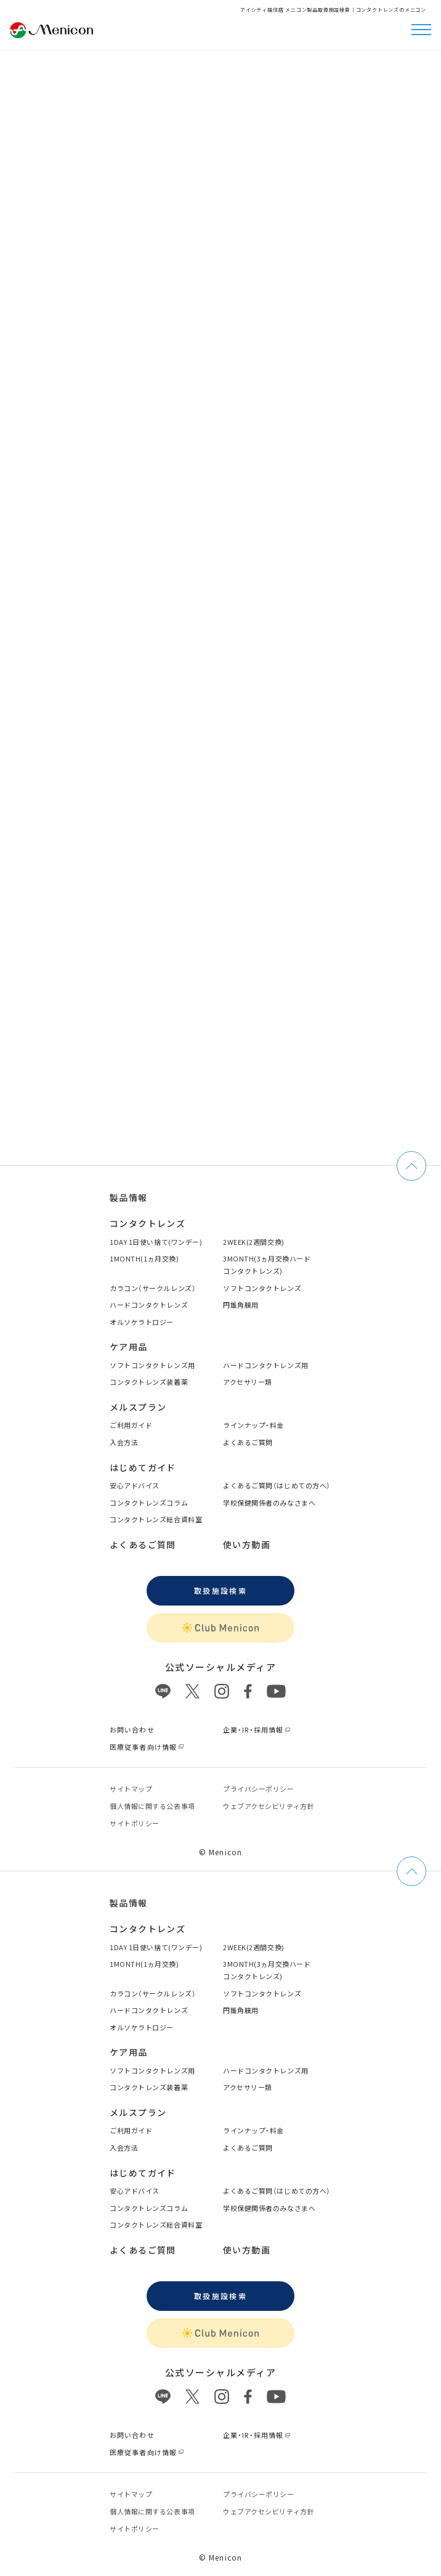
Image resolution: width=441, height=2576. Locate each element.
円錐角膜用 (241, 1305)
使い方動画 (246, 1544)
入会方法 (124, 1442)
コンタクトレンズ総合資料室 (156, 1519)
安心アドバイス (135, 1485)
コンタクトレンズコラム (149, 1502)
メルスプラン (138, 1407)
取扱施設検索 (220, 1590)
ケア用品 (129, 1346)
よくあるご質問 (248, 1442)
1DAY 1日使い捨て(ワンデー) (156, 1242)
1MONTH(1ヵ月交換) (144, 1258)
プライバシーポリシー (258, 1789)
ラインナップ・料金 (253, 1425)
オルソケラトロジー (142, 1322)
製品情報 (129, 1197)
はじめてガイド (143, 1467)
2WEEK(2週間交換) (254, 1242)
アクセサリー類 (247, 1382)
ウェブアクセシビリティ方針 (268, 1806)
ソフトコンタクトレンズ (262, 1288)
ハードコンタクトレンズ (149, 1305)
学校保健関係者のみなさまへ (269, 1502)
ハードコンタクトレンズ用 (266, 1365)
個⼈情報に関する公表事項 (152, 1806)
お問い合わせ (132, 1729)
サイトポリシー (135, 1823)
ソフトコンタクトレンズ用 (152, 1365)
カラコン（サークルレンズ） (153, 1288)
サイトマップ (131, 1789)
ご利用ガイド (131, 1425)
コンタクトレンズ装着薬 (149, 1382)
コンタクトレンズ (147, 1223)
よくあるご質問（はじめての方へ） (277, 1485)
